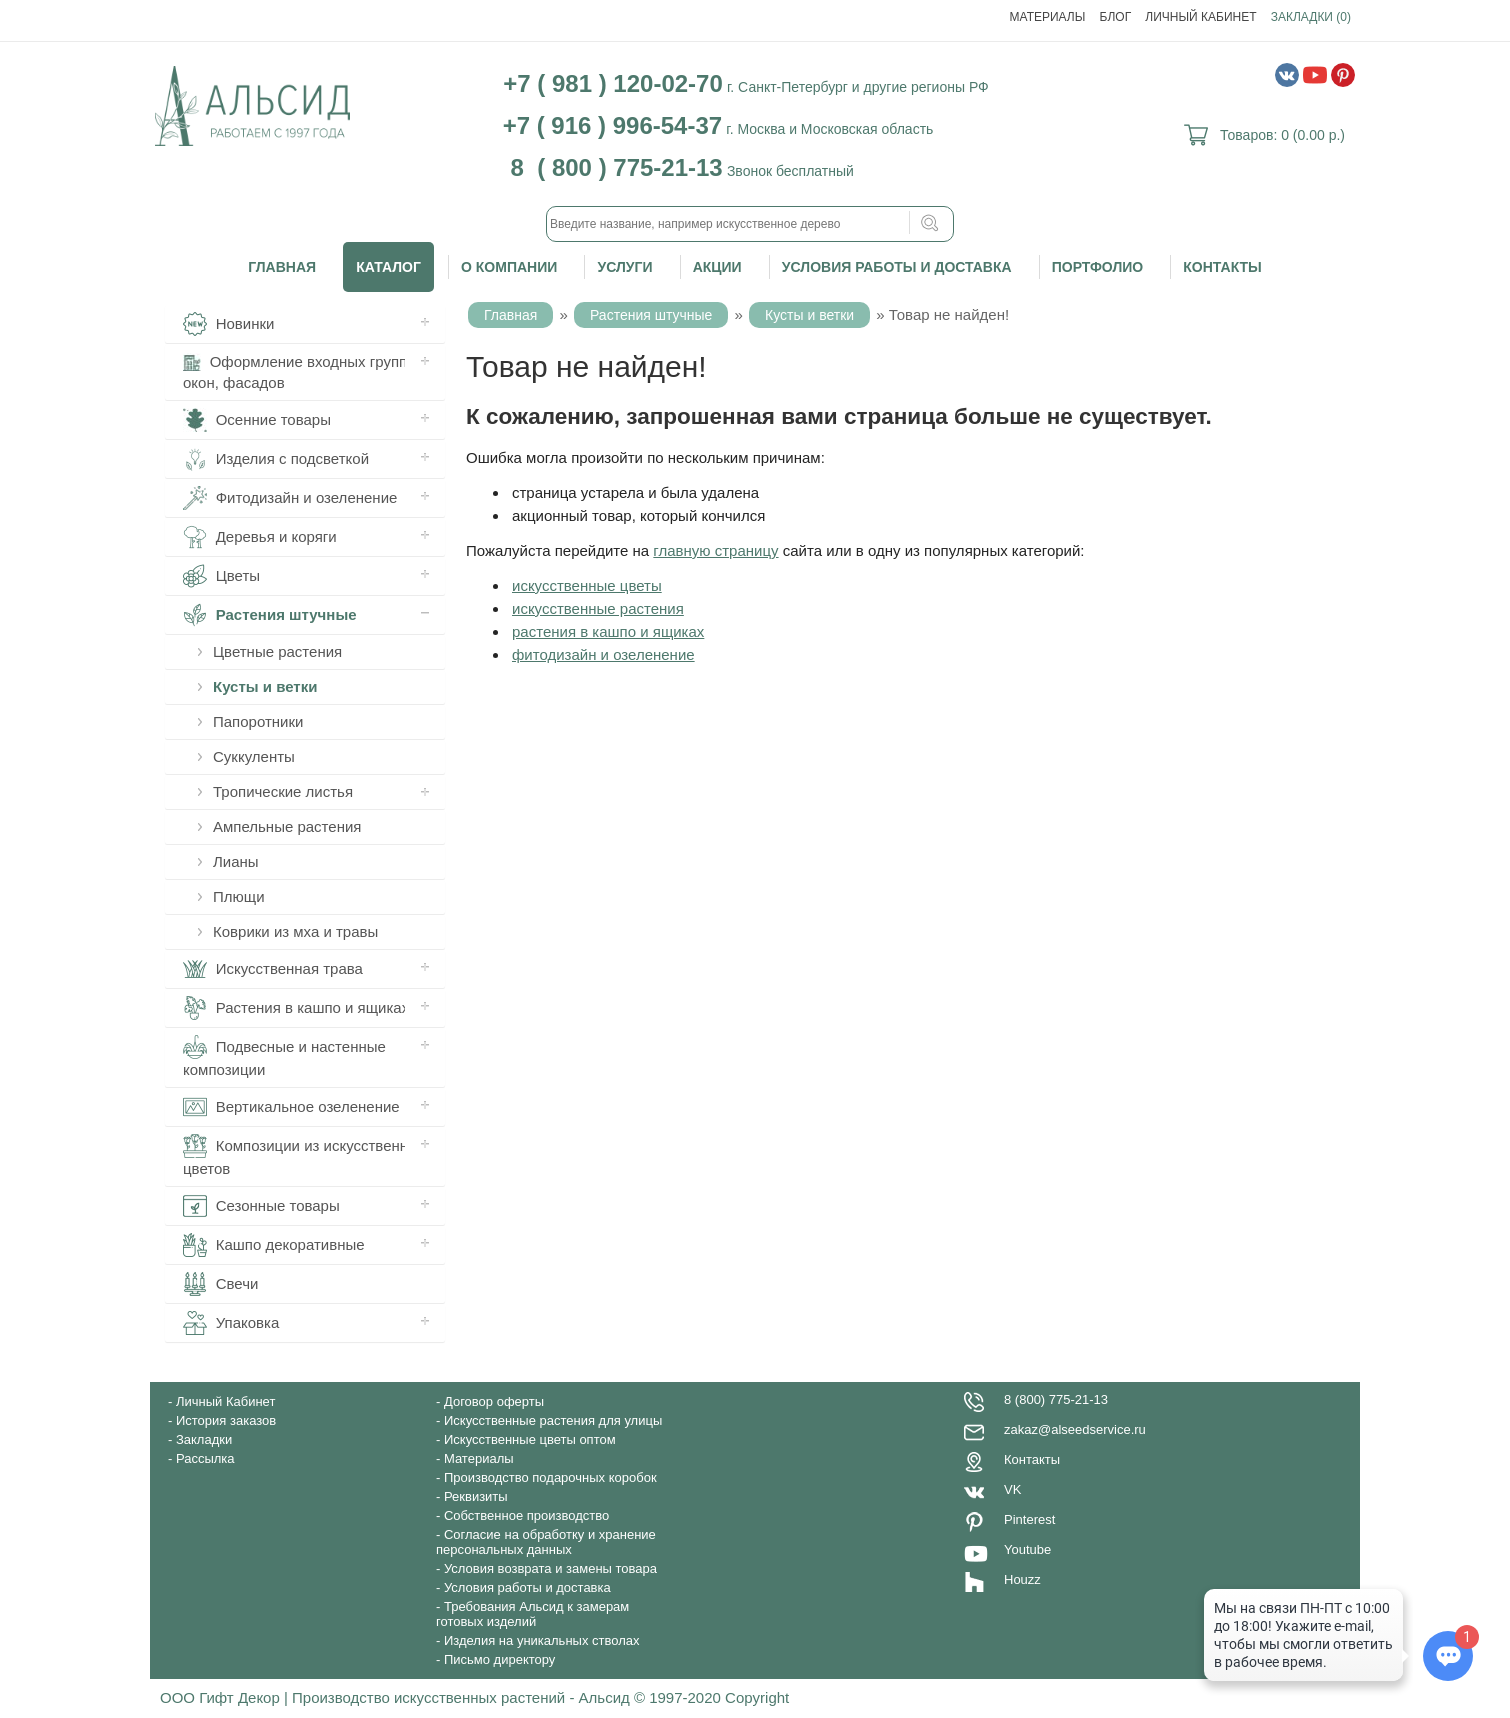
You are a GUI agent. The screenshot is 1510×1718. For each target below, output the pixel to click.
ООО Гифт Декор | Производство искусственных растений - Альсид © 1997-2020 (442, 1697)
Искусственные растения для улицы (553, 1420)
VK (1012, 1489)
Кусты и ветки (809, 315)
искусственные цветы (587, 585)
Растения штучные (651, 315)
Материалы (1048, 17)
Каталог (388, 267)
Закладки (204, 1439)
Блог (1116, 17)
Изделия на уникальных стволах (542, 1640)
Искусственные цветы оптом (530, 1439)
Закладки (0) (1311, 17)
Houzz (1022, 1579)
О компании (509, 267)
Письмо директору (499, 1659)
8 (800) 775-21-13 (1056, 1399)
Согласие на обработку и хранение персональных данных (546, 1542)
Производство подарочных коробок (550, 1477)
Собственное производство (526, 1515)
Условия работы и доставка (897, 267)
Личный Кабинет (1200, 17)
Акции (717, 267)
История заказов (226, 1420)
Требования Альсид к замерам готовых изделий (532, 1614)
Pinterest (1029, 1519)
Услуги (624, 267)
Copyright (757, 1697)
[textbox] (750, 224)
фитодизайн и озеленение (603, 654)
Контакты (1222, 267)
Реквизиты (476, 1496)
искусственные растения (598, 608)
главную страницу (715, 550)
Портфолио (1097, 267)
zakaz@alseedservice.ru (1075, 1429)
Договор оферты (494, 1401)
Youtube (1027, 1549)
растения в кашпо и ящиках (608, 631)
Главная (282, 267)
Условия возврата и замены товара (550, 1568)
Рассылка (205, 1458)
